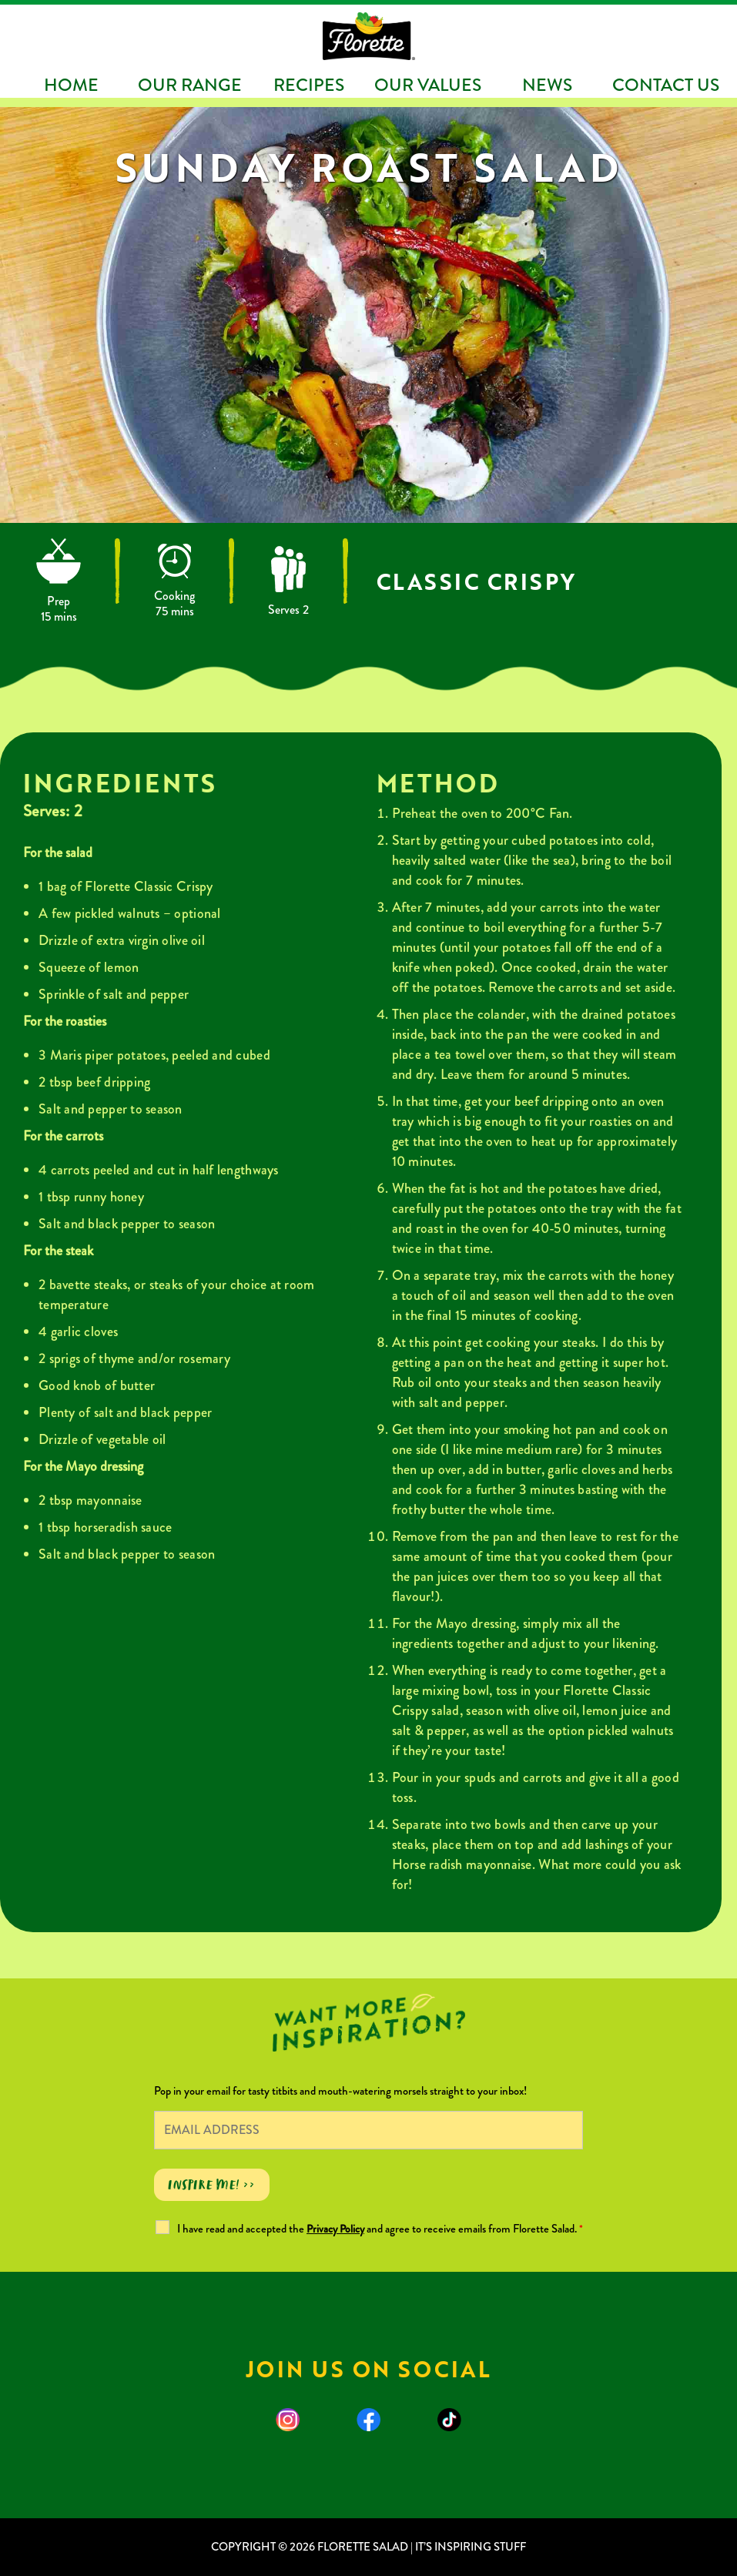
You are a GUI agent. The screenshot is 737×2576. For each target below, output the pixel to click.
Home (71, 85)
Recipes (308, 85)
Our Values (427, 85)
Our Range (190, 85)
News (547, 85)
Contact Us (665, 85)
